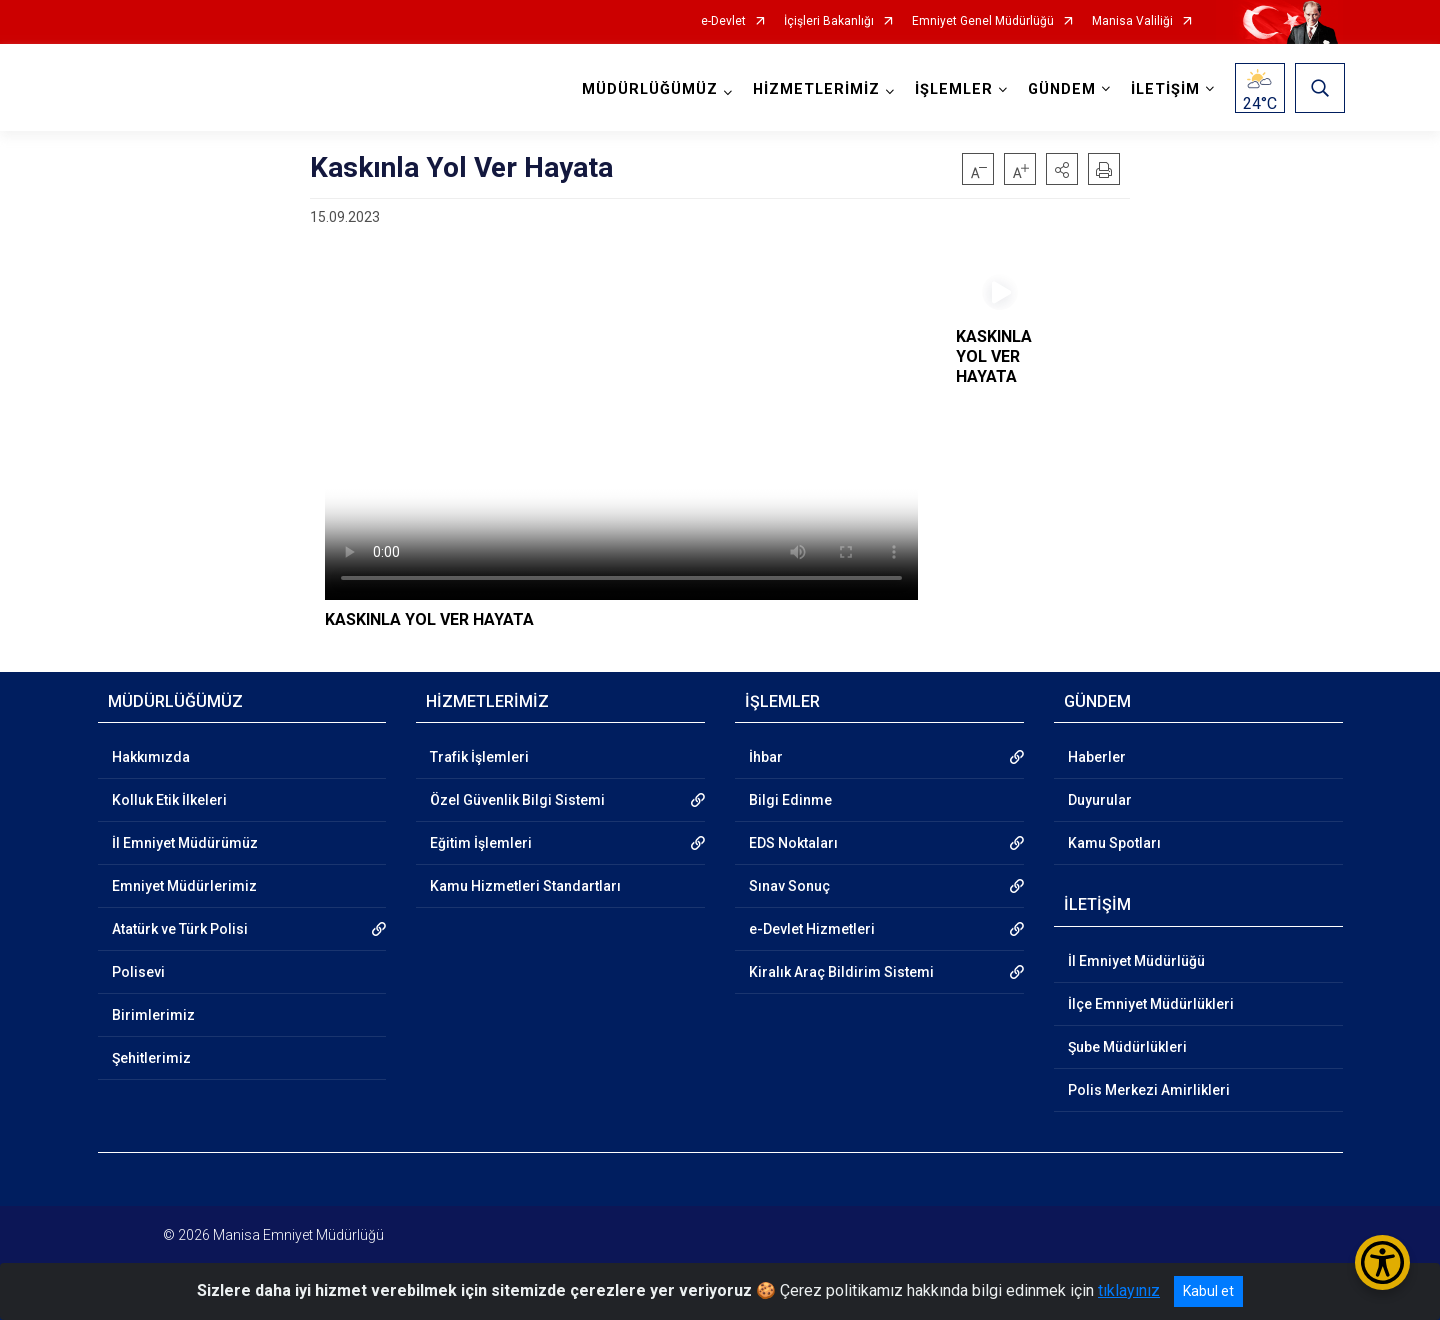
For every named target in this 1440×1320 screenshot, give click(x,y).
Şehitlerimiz (151, 1058)
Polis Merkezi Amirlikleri (1149, 1090)
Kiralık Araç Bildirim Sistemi (841, 972)
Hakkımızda (151, 757)
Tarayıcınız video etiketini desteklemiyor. (621, 433)
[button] (1062, 169)
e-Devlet (723, 21)
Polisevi (138, 972)
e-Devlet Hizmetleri (812, 929)
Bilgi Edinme (790, 800)
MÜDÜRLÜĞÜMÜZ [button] (648, 89)
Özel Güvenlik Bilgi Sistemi (517, 800)
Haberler (1097, 757)
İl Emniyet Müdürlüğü (1136, 961)
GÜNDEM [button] (1060, 89)
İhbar (766, 757)
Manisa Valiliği (1132, 21)
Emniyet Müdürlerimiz (184, 886)
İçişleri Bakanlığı (829, 21)
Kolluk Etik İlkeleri (169, 800)
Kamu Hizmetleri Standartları (525, 886)
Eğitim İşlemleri (481, 843)
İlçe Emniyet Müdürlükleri (1151, 1004)
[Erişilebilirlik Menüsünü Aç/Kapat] (1382, 1262)
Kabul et (1208, 1291)
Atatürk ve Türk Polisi (180, 929)
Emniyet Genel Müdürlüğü (983, 21)
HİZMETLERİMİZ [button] (814, 89)
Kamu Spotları (1114, 843)
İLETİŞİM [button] (1163, 89)
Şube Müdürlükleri (1127, 1047)
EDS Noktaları (793, 843)
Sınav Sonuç (789, 886)
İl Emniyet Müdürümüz (185, 843)
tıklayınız (1129, 1290)
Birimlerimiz (153, 1015)
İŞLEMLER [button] (952, 89)
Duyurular (1100, 800)
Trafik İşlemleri (479, 757)
